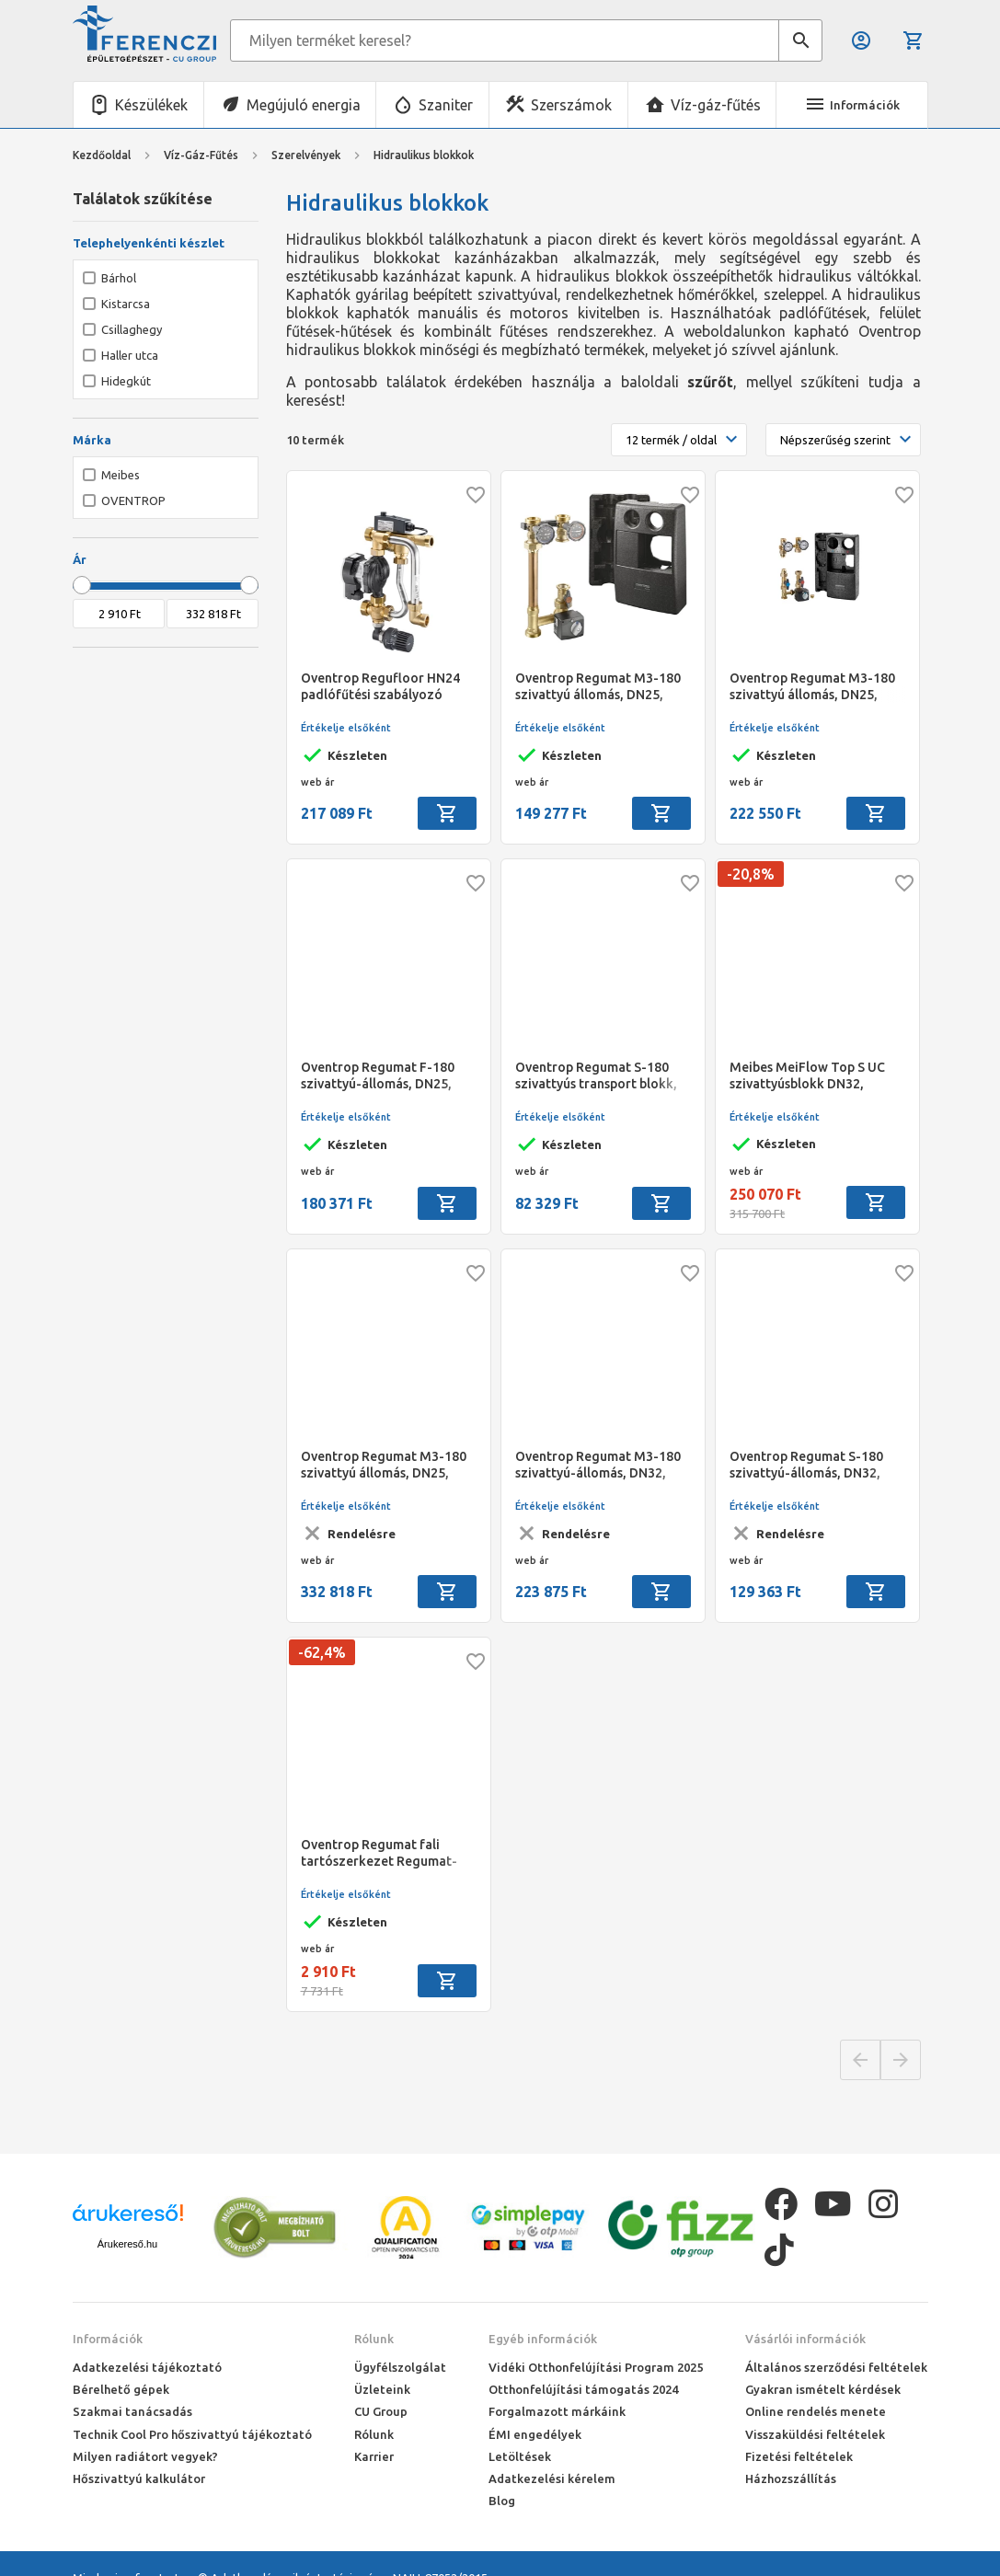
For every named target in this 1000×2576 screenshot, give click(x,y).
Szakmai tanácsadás (132, 2411)
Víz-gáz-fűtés (716, 105)
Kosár (913, 40)
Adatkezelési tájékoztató (147, 2367)
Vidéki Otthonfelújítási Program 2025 (596, 2367)
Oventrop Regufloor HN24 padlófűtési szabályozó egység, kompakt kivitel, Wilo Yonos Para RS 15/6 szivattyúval (380, 687)
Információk (108, 2338)
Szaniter (446, 105)
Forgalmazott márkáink (557, 2411)
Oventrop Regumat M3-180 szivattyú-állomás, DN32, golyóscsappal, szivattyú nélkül (598, 1465)
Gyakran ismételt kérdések (823, 2389)
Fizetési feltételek (799, 2456)
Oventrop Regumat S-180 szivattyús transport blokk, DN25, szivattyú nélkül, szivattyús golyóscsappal (596, 1076)
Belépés (861, 40)
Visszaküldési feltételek (815, 2434)
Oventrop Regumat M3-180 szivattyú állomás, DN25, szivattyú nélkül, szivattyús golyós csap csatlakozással (598, 687)
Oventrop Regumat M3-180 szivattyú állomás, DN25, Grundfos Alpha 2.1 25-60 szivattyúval (383, 1465)
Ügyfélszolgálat (400, 2367)
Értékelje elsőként (346, 727)
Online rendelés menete (815, 2411)
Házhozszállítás (790, 2478)
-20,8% (751, 874)
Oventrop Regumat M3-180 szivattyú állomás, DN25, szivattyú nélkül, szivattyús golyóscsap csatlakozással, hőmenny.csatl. (812, 687)
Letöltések (520, 2456)
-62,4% (322, 1652)
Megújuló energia (304, 105)
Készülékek (151, 105)
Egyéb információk (543, 2338)
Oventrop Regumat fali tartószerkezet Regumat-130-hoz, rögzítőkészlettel (383, 1853)
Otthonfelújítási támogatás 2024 (583, 2389)
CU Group (381, 2411)
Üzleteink (382, 2389)
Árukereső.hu (127, 2243)
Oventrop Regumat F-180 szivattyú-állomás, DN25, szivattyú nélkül (377, 1076)
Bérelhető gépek (121, 2389)
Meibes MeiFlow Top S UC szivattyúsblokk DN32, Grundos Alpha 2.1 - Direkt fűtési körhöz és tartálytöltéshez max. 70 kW (814, 1076)
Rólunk (374, 2338)
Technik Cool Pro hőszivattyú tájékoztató (192, 2434)
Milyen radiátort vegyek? (145, 2456)
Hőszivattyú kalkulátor (139, 2478)
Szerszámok (571, 105)
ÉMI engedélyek (535, 2434)
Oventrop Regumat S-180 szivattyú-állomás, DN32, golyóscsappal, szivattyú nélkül (806, 1465)
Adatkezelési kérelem (552, 2478)
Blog (502, 2500)
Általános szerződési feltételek (836, 2367)
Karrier (374, 2456)
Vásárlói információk (805, 2338)
